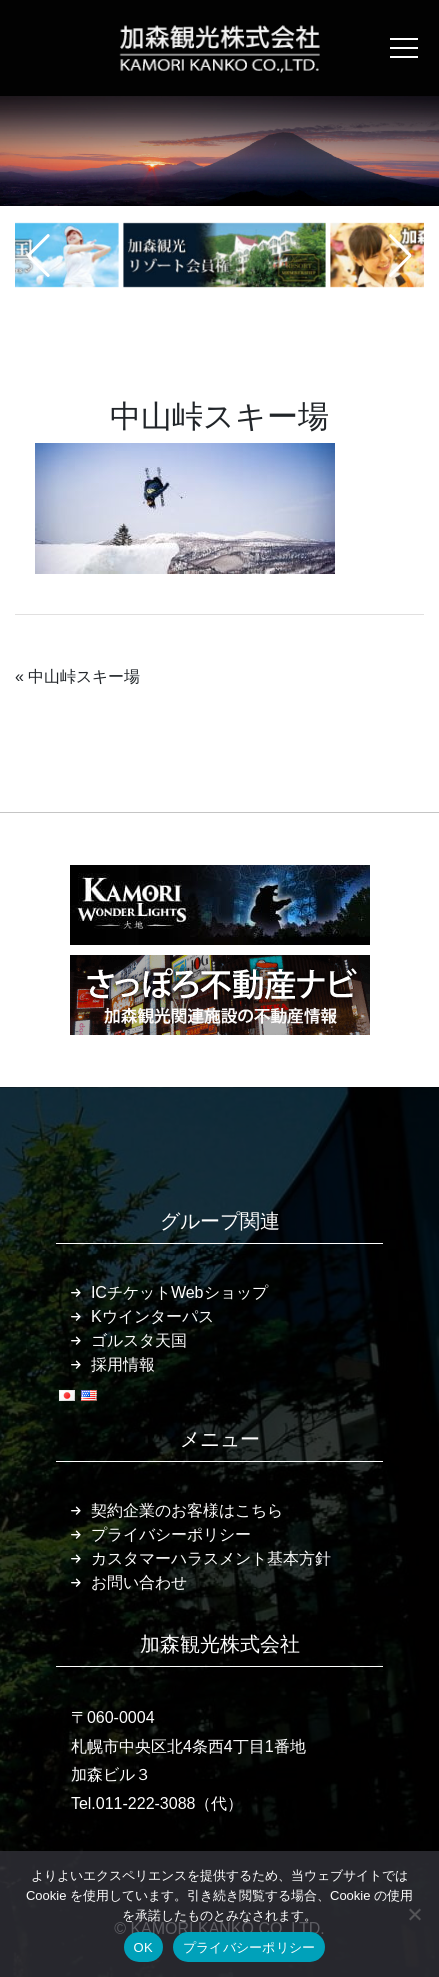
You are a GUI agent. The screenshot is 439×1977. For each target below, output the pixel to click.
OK (143, 1947)
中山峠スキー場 (84, 676)
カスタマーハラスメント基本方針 (211, 1558)
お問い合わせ (139, 1582)
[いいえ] (414, 1914)
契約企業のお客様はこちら (187, 1510)
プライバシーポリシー (171, 1534)
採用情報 (123, 1364)
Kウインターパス (152, 1316)
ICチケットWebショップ (179, 1292)
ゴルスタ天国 (139, 1340)
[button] (38, 256)
